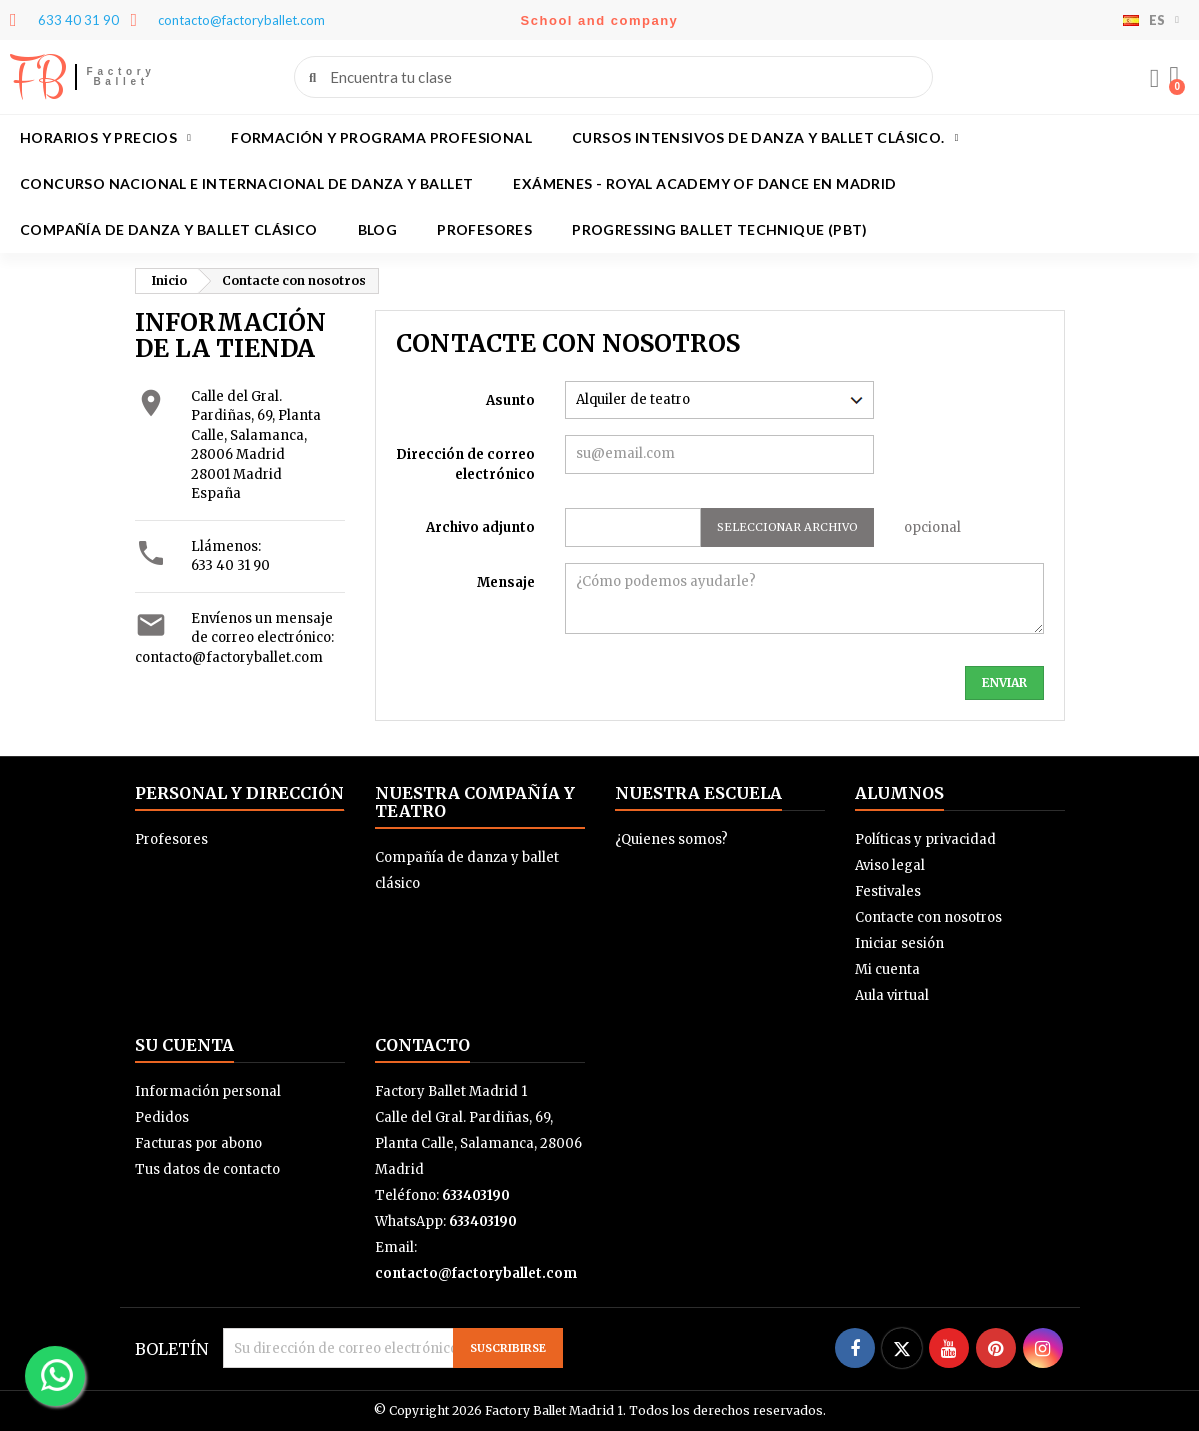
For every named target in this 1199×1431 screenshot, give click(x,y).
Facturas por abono (198, 1143)
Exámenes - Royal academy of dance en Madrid (704, 183)
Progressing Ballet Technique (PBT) (720, 229)
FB (37, 77)
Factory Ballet (121, 76)
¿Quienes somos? (671, 839)
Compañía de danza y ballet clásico (169, 229)
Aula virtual (892, 995)
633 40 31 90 (230, 565)
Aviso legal (890, 865)
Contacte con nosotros (928, 917)
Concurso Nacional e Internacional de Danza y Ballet (246, 183)
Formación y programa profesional (381, 137)
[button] (1174, 77)
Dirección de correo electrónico (465, 464)
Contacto (422, 1045)
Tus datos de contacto (207, 1169)
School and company (600, 20)
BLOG (378, 229)
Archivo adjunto (480, 527)
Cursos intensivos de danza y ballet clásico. (765, 138)
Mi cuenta (887, 969)
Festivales (888, 891)
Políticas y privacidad (925, 839)
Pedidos (162, 1117)
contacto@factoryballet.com (229, 657)
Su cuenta (184, 1045)
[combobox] (614, 77)
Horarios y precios (105, 138)
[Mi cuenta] (1154, 79)
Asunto (510, 400)
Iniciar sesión (899, 943)
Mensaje (506, 582)
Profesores (484, 229)
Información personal (208, 1091)
